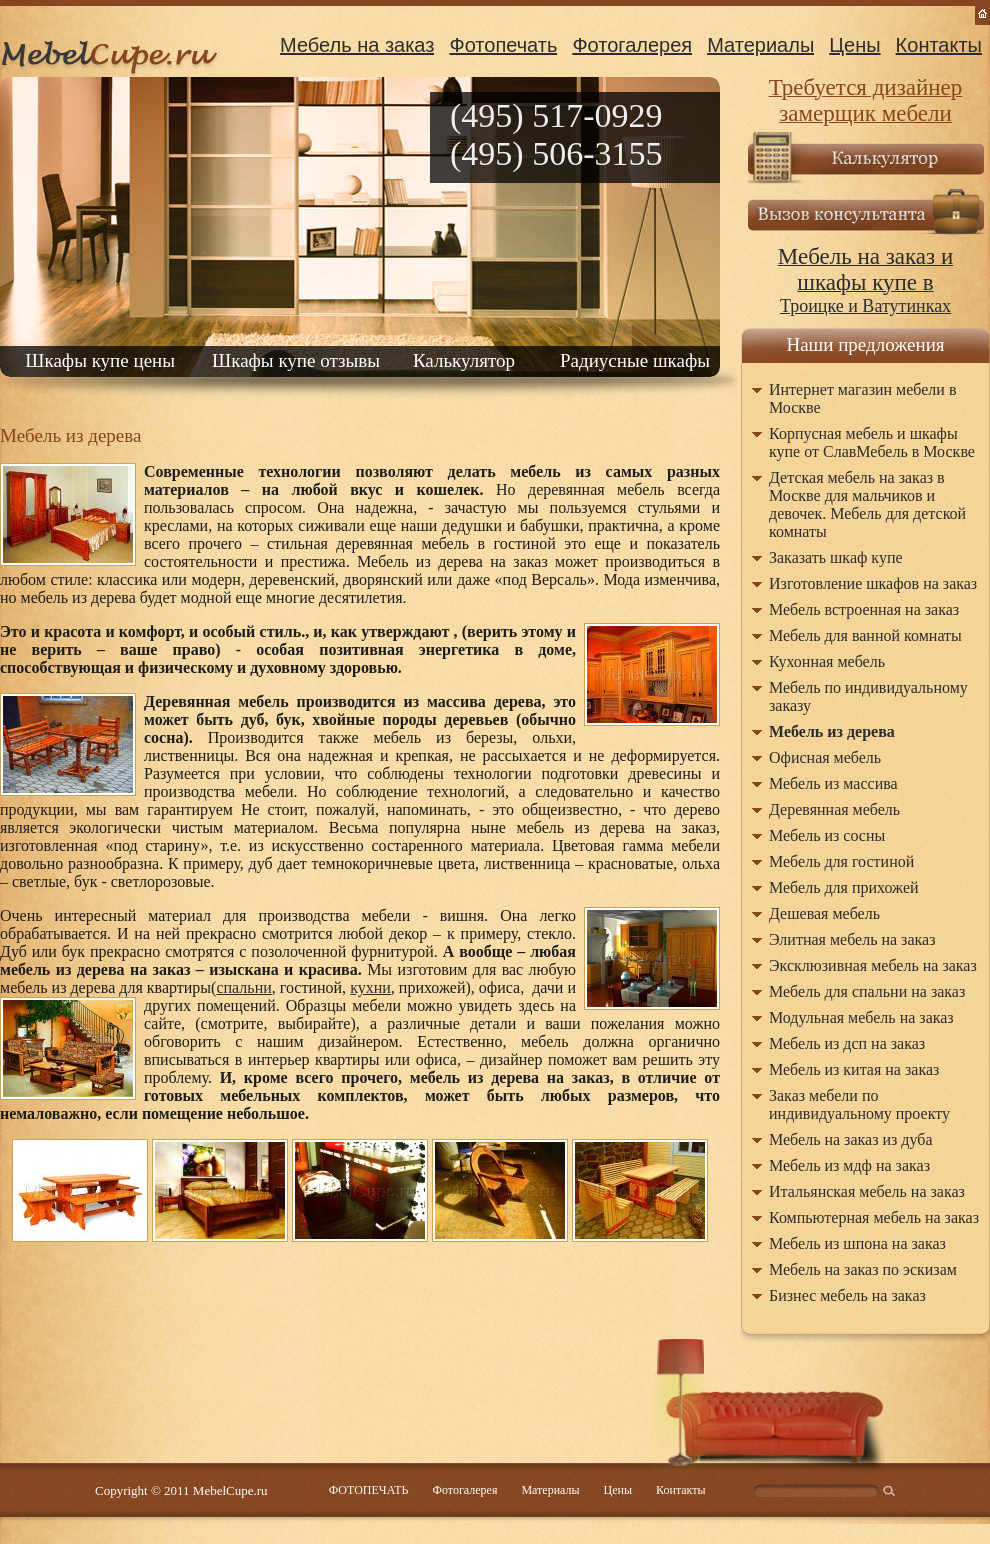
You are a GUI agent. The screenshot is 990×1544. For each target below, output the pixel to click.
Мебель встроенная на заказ (864, 609)
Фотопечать (503, 45)
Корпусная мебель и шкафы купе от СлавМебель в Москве (872, 442)
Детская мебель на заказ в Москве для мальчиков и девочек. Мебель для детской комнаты (867, 504)
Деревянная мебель (834, 809)
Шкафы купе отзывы (296, 360)
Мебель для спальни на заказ (867, 991)
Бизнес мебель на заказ (847, 1295)
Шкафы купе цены (100, 360)
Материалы (760, 45)
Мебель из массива (833, 783)
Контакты (939, 45)
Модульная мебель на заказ (861, 1017)
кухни (370, 987)
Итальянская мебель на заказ (867, 1191)
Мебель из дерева (832, 731)
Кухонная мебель (827, 661)
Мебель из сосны (827, 835)
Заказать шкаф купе (836, 557)
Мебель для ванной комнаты (865, 635)
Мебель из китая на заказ (854, 1069)
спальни (243, 987)
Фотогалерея (632, 45)
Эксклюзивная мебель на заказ (873, 965)
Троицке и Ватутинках (865, 282)
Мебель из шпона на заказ (857, 1243)
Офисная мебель (825, 757)
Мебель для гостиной (841, 861)
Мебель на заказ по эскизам (863, 1269)
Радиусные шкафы (635, 360)
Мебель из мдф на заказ (849, 1165)
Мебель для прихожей (844, 887)
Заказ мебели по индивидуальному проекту (859, 1104)
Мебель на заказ (357, 45)
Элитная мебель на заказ (852, 939)
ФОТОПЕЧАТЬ (369, 1490)
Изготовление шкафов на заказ (873, 583)
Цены (854, 45)
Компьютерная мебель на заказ (874, 1217)
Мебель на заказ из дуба (851, 1139)
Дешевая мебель (824, 913)
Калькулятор (464, 360)
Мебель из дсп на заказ (847, 1043)
